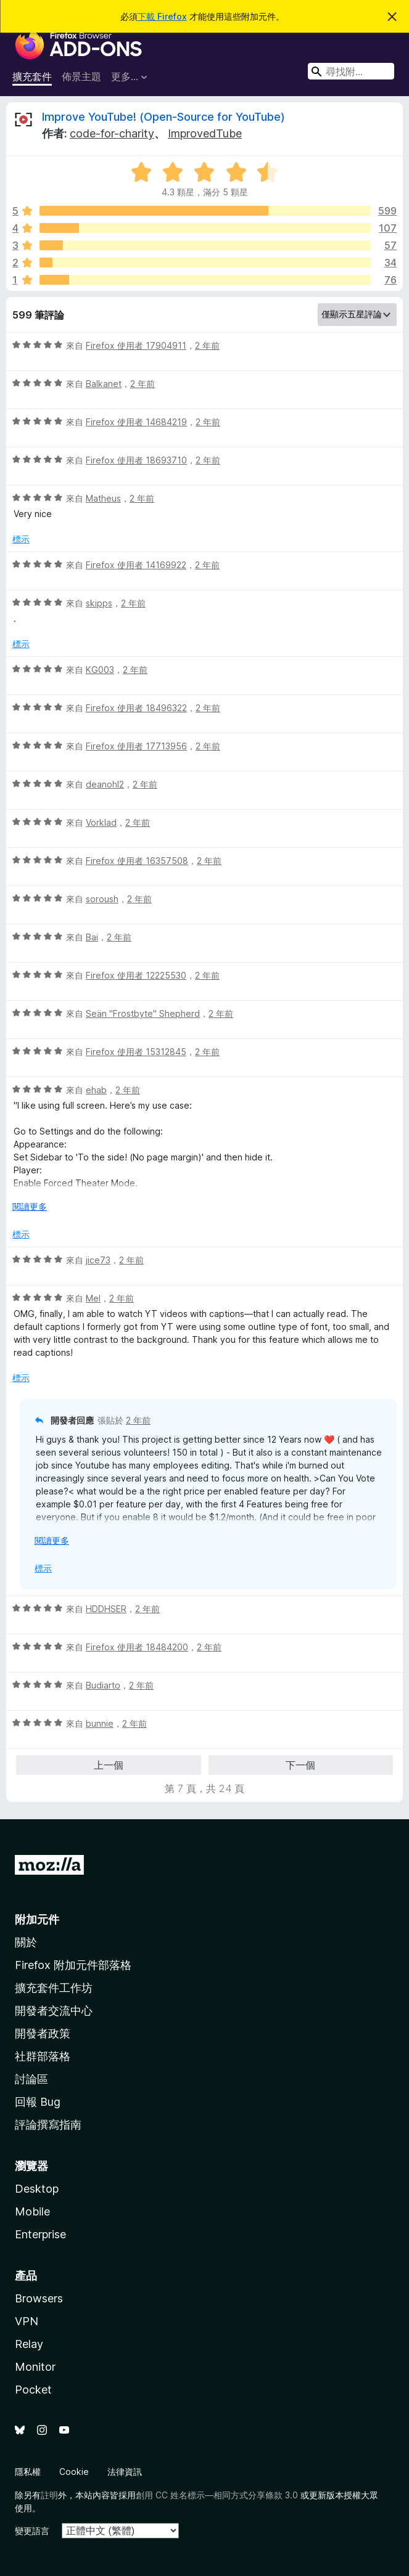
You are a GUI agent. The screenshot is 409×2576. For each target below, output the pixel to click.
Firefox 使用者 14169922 (136, 565)
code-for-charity (112, 133)
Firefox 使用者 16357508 (137, 860)
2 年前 (207, 345)
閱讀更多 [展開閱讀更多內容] (29, 1206)
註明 (49, 2495)
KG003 (100, 669)
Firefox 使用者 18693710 (136, 460)
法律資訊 (124, 2471)
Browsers (39, 2298)
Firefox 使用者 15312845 (136, 1051)
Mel (93, 1298)
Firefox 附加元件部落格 (73, 1964)
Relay (29, 2344)
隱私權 (28, 2471)
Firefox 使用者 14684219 (136, 422)
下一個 (300, 1765)
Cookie (74, 2471)
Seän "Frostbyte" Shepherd (143, 1013)
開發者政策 (42, 2033)
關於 (26, 1942)
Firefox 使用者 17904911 (136, 345)
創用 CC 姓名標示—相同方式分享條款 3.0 (217, 2495)
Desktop (37, 2188)
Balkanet (104, 383)
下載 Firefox (162, 16)
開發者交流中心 (54, 2010)
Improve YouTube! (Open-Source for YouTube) (163, 116)
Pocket (33, 2389)
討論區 (31, 2079)
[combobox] (351, 71)
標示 (21, 539)
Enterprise (40, 2234)
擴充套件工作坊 (54, 1987)
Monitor (35, 2366)
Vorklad (101, 822)
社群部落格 (42, 2056)
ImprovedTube (205, 133)
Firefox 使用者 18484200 (137, 1647)
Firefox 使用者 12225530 (136, 975)
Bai (92, 937)
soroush (102, 899)
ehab (96, 1090)
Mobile (32, 2211)
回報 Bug (37, 2101)
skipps (99, 603)
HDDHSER (106, 1609)
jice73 (98, 1260)
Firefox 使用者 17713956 (136, 746)
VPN (26, 2321)
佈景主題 (81, 76)
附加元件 (37, 1919)
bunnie (100, 1723)
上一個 (108, 1765)
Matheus (103, 498)
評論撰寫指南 (48, 2124)
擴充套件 (32, 76)
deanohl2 (105, 784)
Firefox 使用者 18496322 (136, 708)
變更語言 (32, 2530)
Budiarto (103, 1685)
